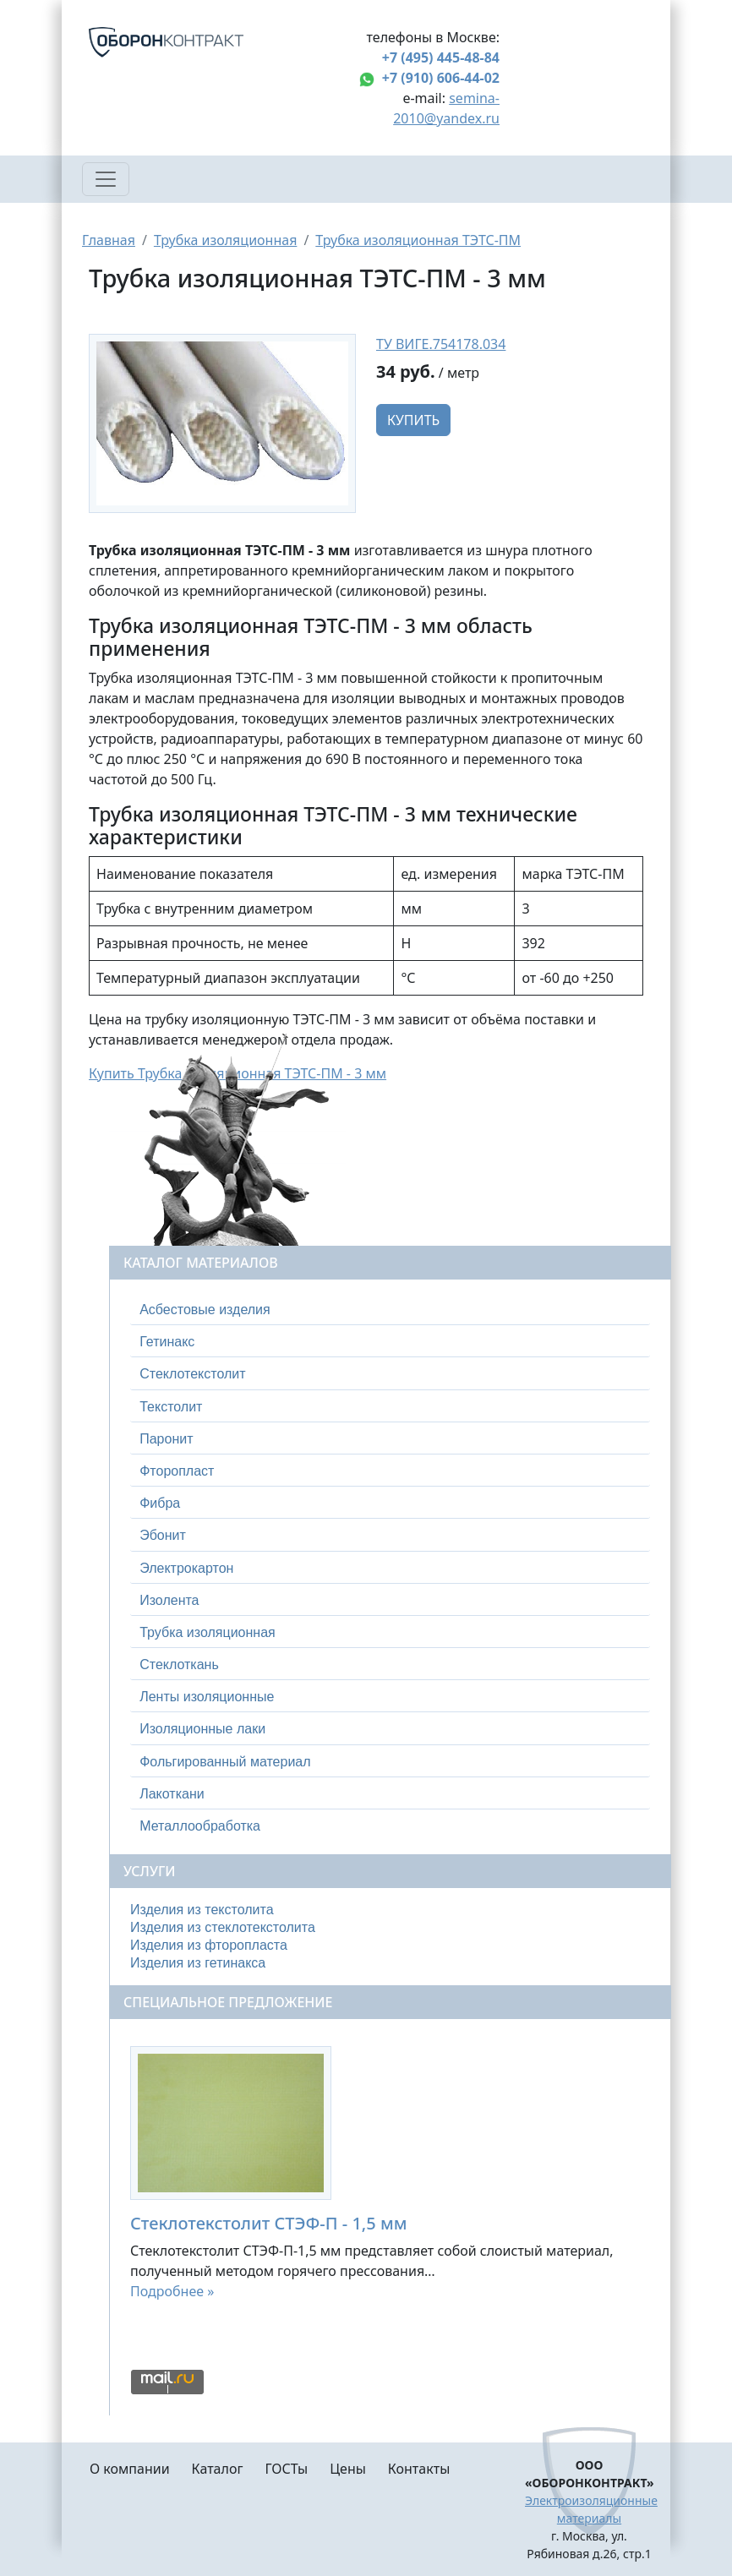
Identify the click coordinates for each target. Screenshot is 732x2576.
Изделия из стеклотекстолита (222, 1927)
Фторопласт (176, 1471)
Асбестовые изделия (204, 1309)
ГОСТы (286, 2468)
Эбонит (162, 1535)
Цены (348, 2468)
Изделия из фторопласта (208, 1945)
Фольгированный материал (224, 1762)
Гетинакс (166, 1341)
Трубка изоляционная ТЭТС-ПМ (418, 240)
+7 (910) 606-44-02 (441, 77)
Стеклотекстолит (192, 1374)
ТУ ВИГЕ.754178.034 (440, 344)
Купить (413, 420)
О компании (130, 2468)
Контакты (419, 2468)
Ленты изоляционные (206, 1696)
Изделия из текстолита (202, 1909)
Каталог (217, 2468)
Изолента (169, 1600)
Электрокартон (186, 1568)
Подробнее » (172, 2291)
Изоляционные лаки (202, 1729)
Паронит (166, 1439)
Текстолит (170, 1407)
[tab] (390, 1310)
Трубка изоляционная (225, 240)
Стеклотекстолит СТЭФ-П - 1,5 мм (268, 2223)
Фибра (159, 1503)
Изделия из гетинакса (197, 1963)
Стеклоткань (179, 1664)
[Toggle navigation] (105, 179)
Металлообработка (199, 1826)
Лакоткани (171, 1794)
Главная (108, 240)
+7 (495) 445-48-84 (441, 57)
